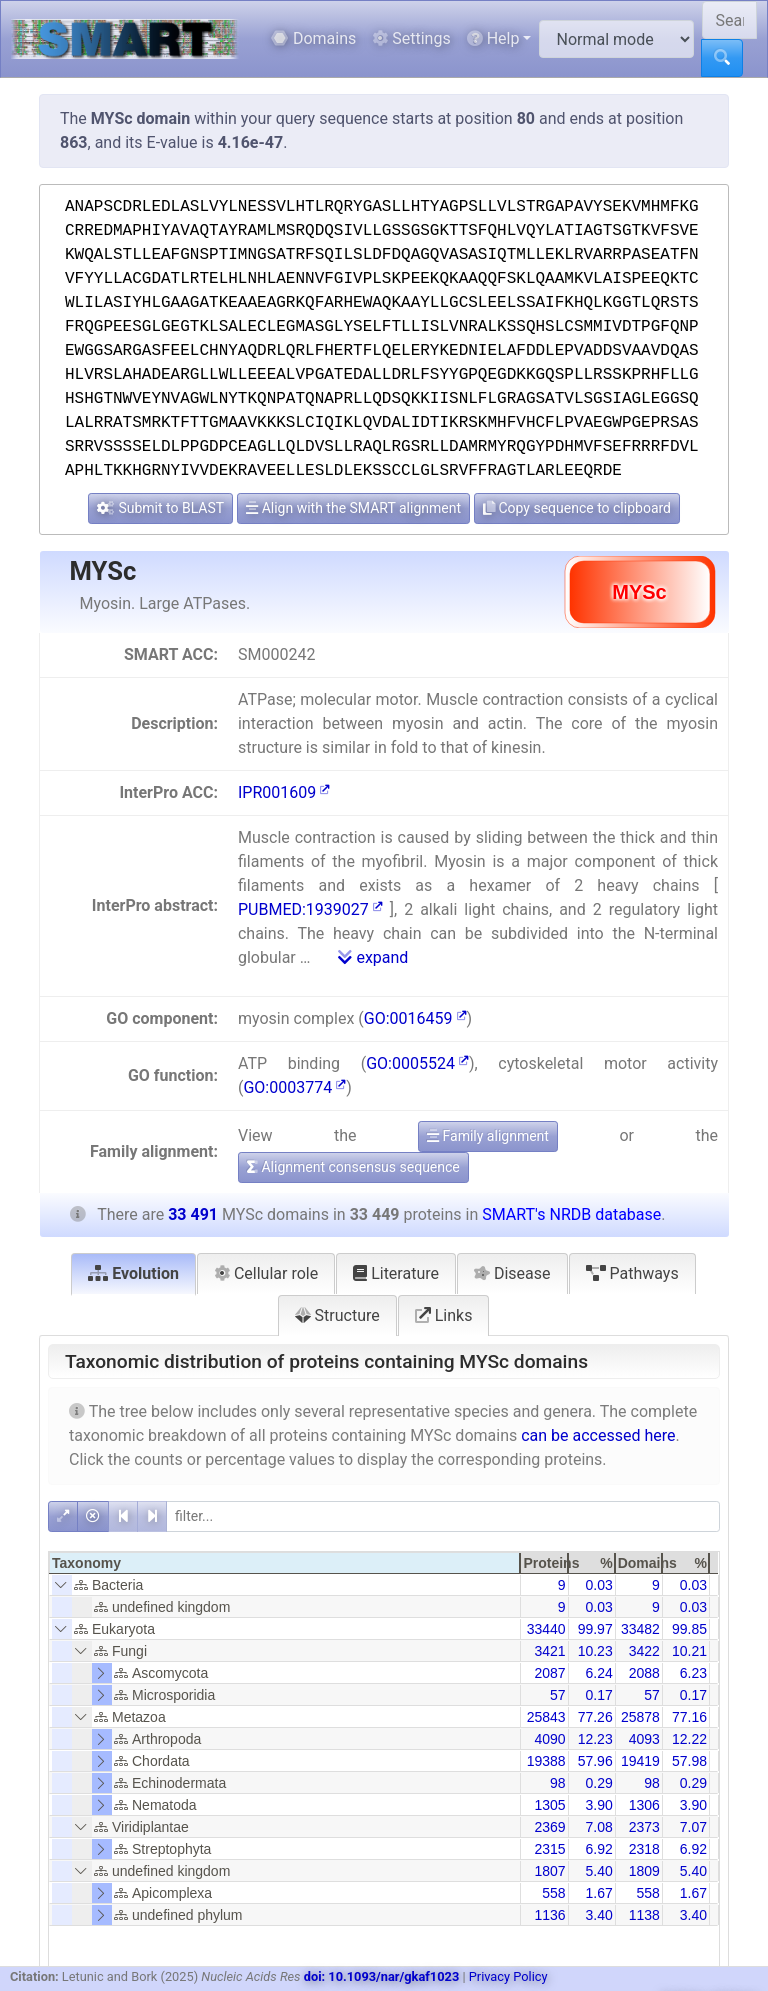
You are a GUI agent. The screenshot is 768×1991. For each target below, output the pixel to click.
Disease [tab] (512, 1273)
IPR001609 (284, 792)
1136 (549, 1915)
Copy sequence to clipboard (577, 508)
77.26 (595, 1717)
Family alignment (488, 1136)
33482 (640, 1629)
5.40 (598, 1871)
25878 (640, 1717)
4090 (549, 1739)
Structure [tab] (337, 1315)
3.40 (598, 1915)
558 (553, 1893)
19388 (546, 1761)
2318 (644, 1849)
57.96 (595, 1761)
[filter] (443, 1516)
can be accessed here (598, 1435)
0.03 (598, 1585)
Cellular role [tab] (266, 1273)
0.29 (598, 1783)
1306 (644, 1805)
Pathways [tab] (632, 1273)
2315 (549, 1849)
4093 (644, 1739)
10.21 (689, 1651)
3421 (549, 1651)
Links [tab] (444, 1315)
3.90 (598, 1805)
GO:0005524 (417, 1063)
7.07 (693, 1827)
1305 (549, 1805)
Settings (411, 38)
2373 (644, 1827)
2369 (549, 1827)
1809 (644, 1871)
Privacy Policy (508, 1976)
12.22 (689, 1739)
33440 (546, 1629)
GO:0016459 (415, 1018)
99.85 (689, 1629)
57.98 (689, 1761)
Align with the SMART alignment (353, 508)
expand (373, 957)
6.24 (598, 1673)
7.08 (598, 1827)
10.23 (595, 1651)
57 (558, 1695)
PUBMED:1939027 (310, 909)
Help (493, 38)
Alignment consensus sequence (353, 1167)
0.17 (598, 1695)
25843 (546, 1717)
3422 (644, 1651)
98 (558, 1783)
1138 (644, 1915)
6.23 (693, 1673)
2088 (644, 1673)
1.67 (598, 1893)
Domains (313, 38)
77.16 (689, 1717)
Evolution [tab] (133, 1273)
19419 (640, 1761)
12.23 (595, 1739)
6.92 (598, 1849)
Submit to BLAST (160, 508)
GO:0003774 (294, 1087)
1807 (549, 1871)
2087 (549, 1673)
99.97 (595, 1629)
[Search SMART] (729, 20)
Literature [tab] (396, 1273)
